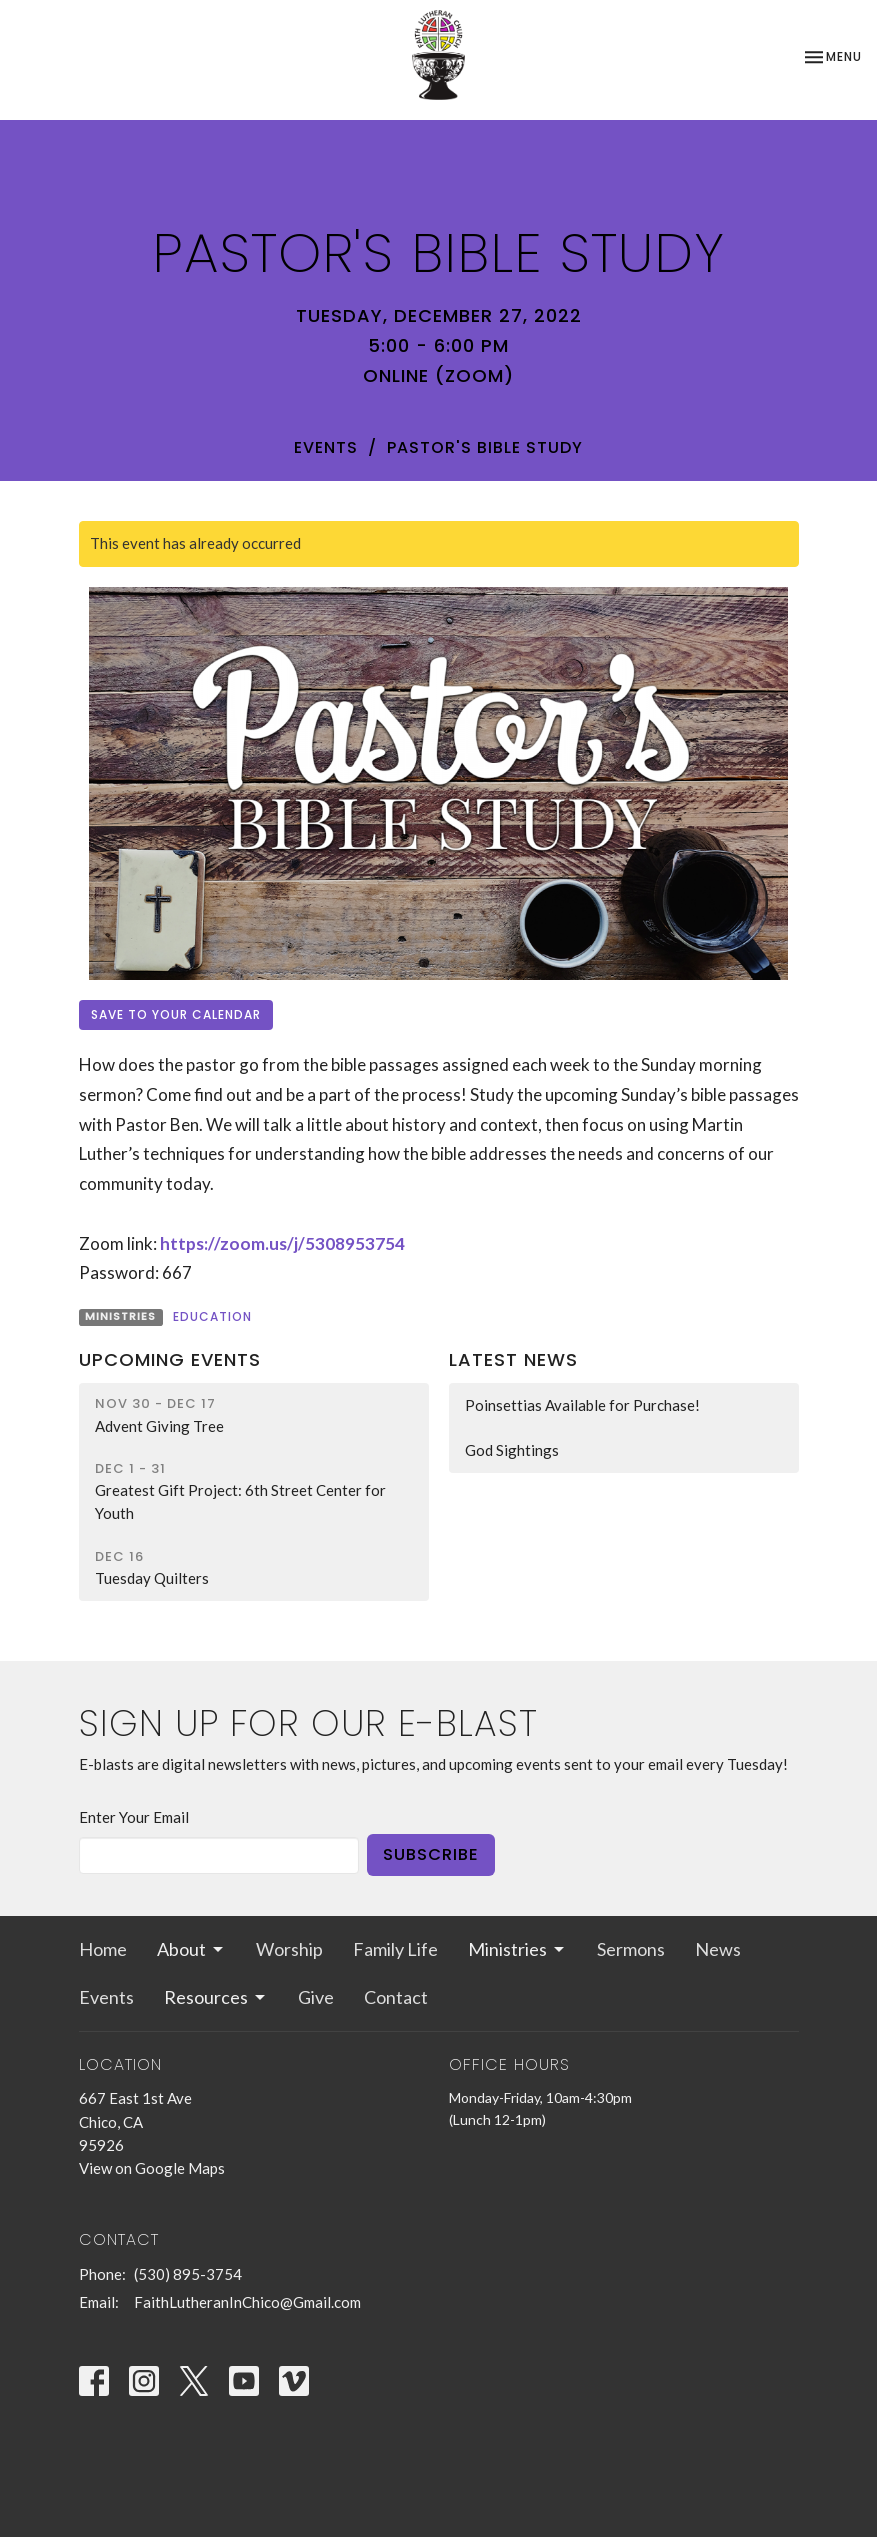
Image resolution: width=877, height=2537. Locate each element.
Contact (396, 1997)
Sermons (631, 1949)
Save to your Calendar (176, 1014)
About (191, 1949)
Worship (289, 1949)
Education (212, 1316)
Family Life (395, 1949)
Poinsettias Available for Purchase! (582, 1405)
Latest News (513, 1359)
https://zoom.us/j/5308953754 (282, 1243)
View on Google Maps (152, 2168)
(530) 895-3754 (188, 2274)
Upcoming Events (170, 1359)
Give (316, 1997)
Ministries (517, 1949)
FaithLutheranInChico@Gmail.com (247, 2302)
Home (103, 1949)
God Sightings (512, 1450)
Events (326, 447)
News (718, 1949)
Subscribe (431, 1854)
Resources (216, 1997)
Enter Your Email (134, 1817)
